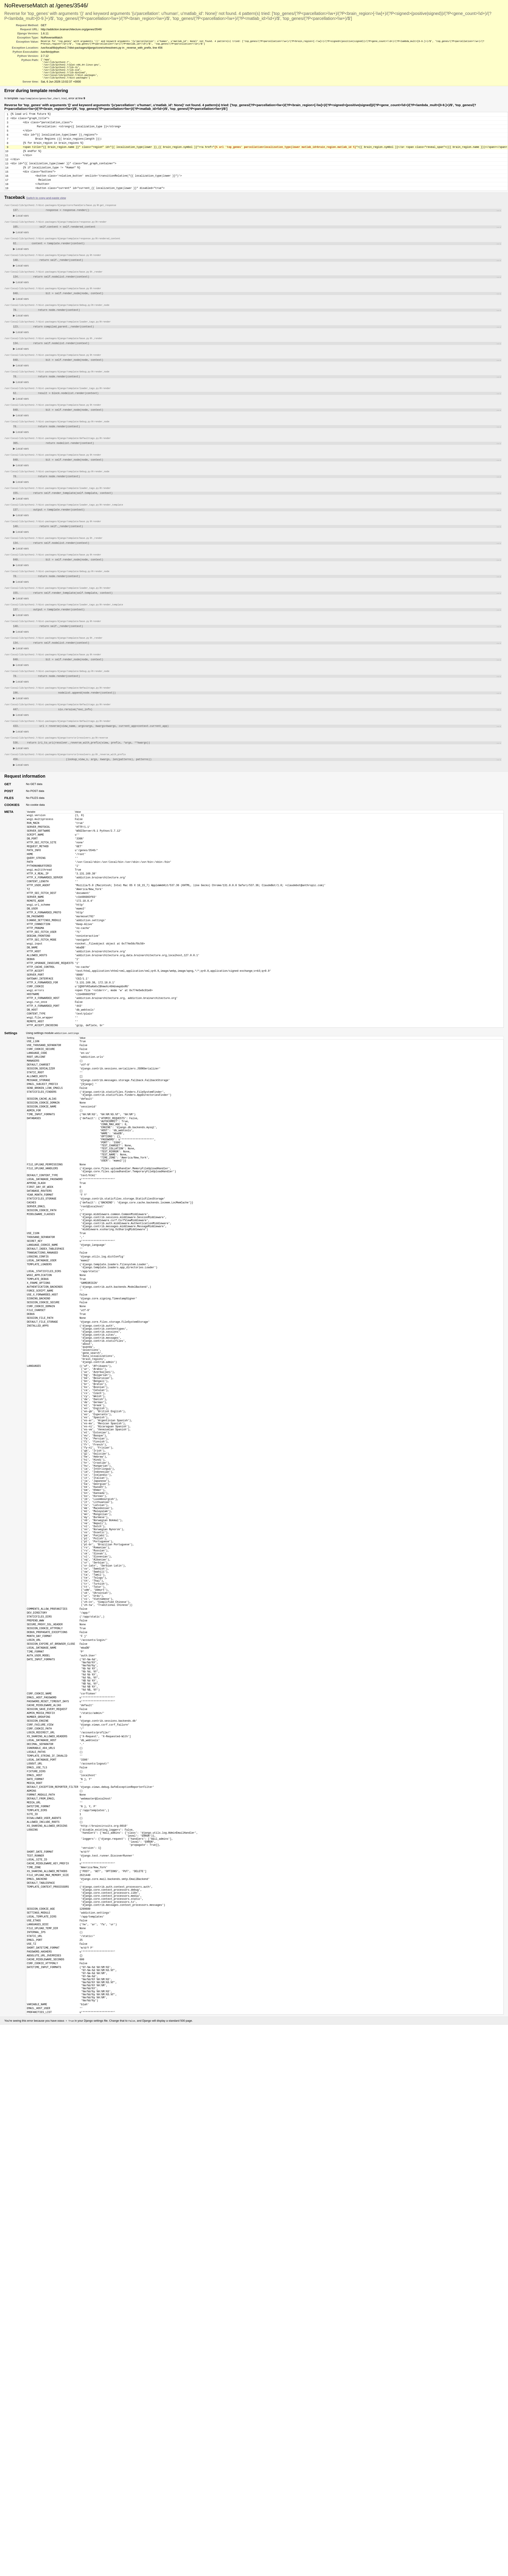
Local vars (21, 232)
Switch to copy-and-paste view (46, 214)
